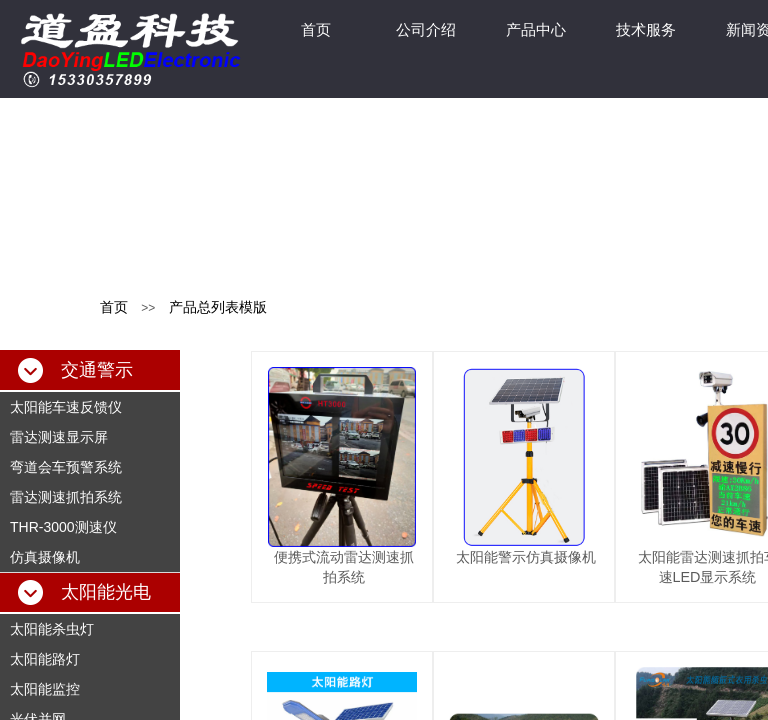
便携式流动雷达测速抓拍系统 (344, 567)
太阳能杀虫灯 (52, 629)
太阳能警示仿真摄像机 (526, 557)
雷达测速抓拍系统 (66, 497)
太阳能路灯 (45, 659)
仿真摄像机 (45, 557)
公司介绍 (426, 30)
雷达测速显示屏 (59, 437)
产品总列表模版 (218, 307)
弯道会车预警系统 (66, 467)
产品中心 (536, 30)
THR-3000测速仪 (63, 527)
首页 (316, 30)
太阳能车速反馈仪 (66, 407)
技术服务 (646, 30)
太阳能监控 (45, 689)
